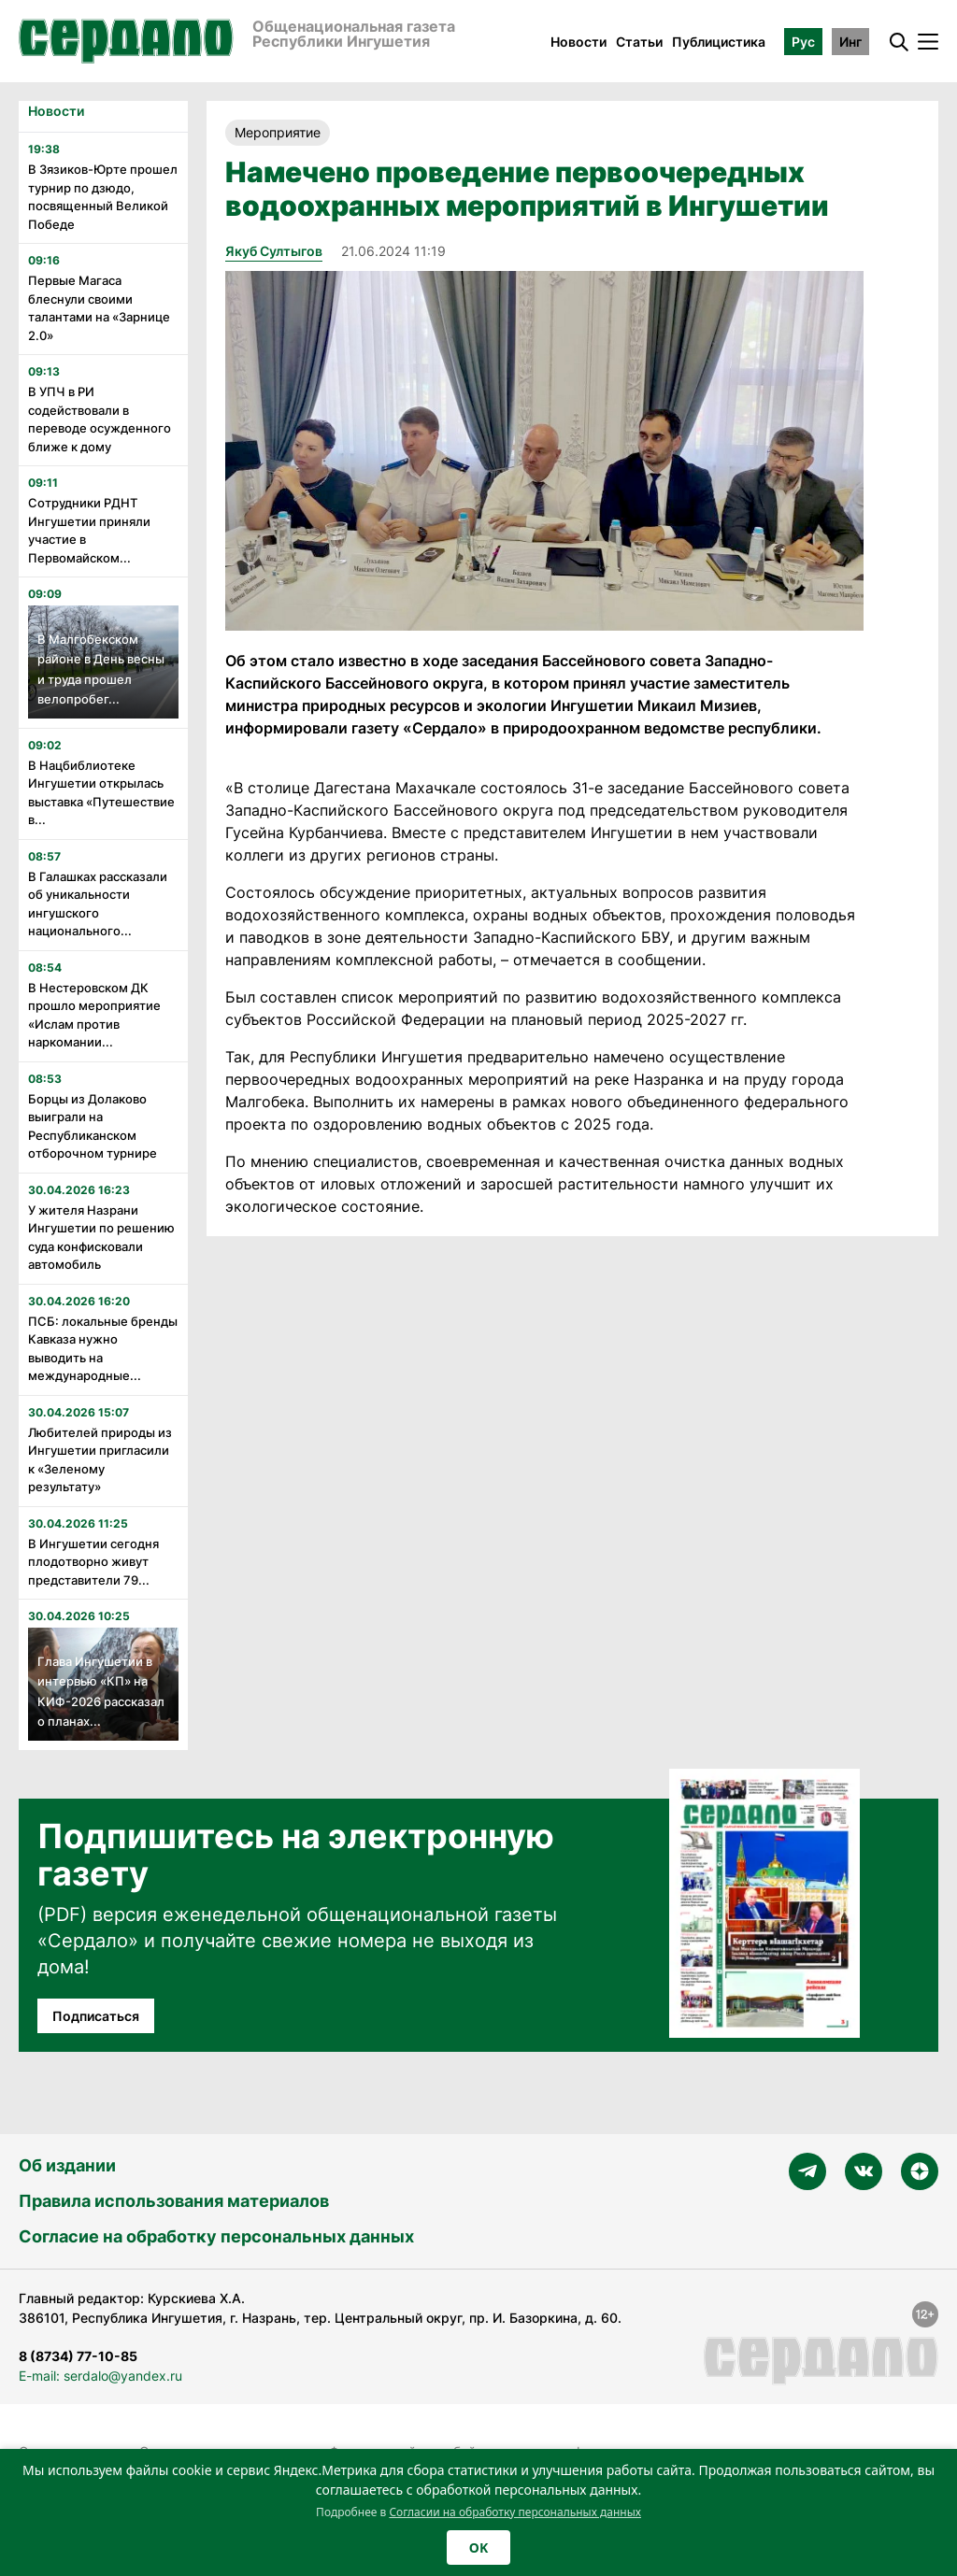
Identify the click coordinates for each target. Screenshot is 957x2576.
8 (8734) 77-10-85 (78, 2356)
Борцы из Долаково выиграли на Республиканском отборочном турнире (92, 1126)
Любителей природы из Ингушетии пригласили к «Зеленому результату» (100, 1460)
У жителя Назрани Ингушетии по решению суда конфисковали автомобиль (101, 1238)
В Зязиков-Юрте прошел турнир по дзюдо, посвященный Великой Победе (103, 197)
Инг (850, 42)
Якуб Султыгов (273, 251)
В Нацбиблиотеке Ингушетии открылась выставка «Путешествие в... (101, 793)
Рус (803, 42)
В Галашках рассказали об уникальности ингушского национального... (97, 904)
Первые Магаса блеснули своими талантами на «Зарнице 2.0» (99, 308)
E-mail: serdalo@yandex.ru (100, 2376)
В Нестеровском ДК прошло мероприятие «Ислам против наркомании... (94, 1015)
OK (478, 2547)
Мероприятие (278, 132)
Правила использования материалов (174, 2201)
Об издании (67, 2165)
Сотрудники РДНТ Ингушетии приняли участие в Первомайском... (89, 530)
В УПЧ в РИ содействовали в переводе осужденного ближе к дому (99, 419)
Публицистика (718, 42)
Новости (578, 42)
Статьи (639, 42)
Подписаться (95, 2016)
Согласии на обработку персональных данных (515, 2512)
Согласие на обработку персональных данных (216, 2236)
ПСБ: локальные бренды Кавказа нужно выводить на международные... (103, 1349)
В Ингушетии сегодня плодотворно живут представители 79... (93, 1561)
